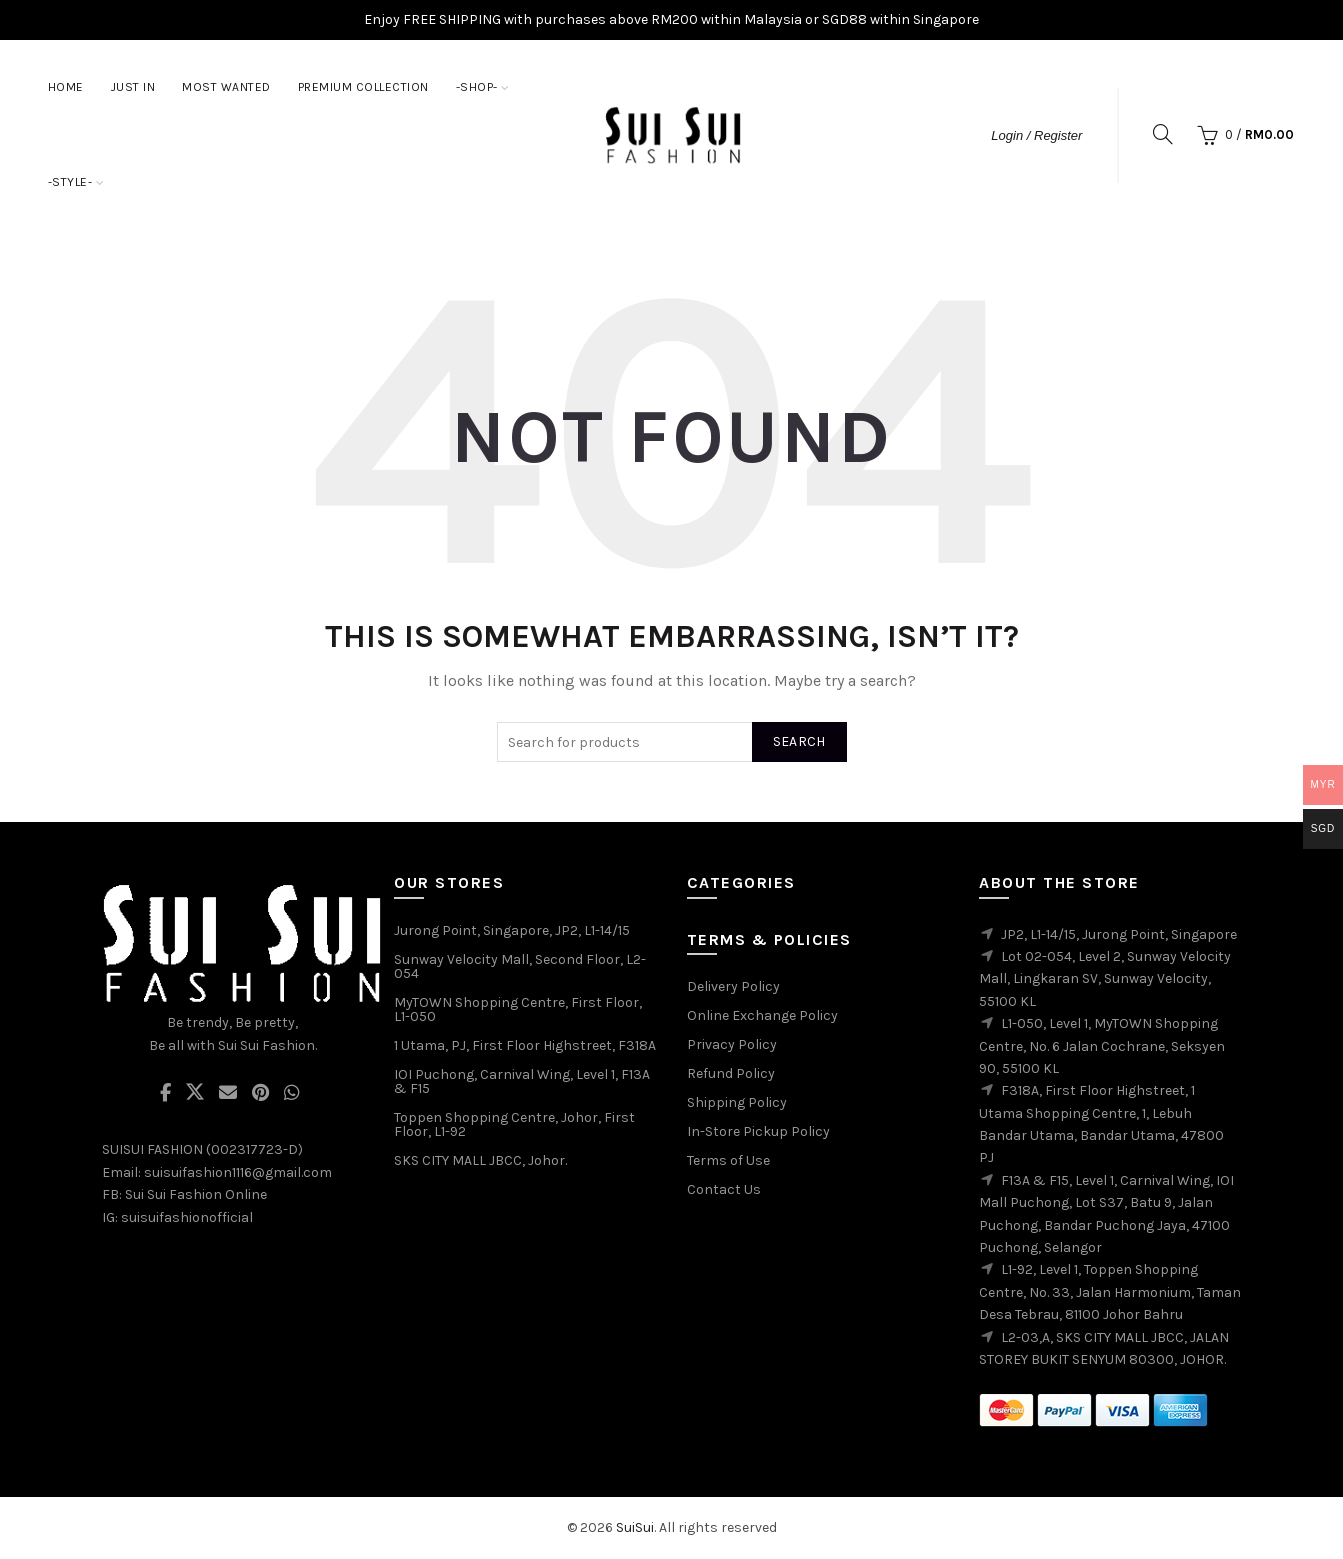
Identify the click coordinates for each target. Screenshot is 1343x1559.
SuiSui (635, 1527)
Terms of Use (728, 1160)
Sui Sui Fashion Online (196, 1194)
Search (799, 741)
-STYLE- (70, 182)
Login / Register (1036, 135)
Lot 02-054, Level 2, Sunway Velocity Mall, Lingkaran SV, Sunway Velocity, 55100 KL (1105, 979)
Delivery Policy (733, 986)
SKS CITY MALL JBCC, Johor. (480, 1160)
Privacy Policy (732, 1044)
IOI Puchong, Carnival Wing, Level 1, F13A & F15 (522, 1081)
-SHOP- (477, 87)
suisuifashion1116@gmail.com (238, 1172)
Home (66, 87)
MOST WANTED (226, 87)
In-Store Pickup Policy (758, 1131)
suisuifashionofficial (187, 1217)
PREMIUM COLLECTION (363, 87)
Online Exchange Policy (762, 1015)
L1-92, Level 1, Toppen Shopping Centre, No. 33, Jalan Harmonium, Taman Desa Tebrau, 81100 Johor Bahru (1110, 1292)
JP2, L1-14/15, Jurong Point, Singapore (1119, 934)
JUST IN (133, 87)
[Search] (1163, 134)
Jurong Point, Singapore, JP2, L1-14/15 (512, 930)
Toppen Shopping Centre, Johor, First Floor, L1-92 (514, 1124)
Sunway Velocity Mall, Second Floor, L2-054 (520, 966)
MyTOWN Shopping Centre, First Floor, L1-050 (518, 1009)
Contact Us (724, 1189)
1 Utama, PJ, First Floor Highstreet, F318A (525, 1045)
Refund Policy (731, 1073)
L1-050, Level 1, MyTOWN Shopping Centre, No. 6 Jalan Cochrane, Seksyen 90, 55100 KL (1102, 1046)
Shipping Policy (737, 1102)
